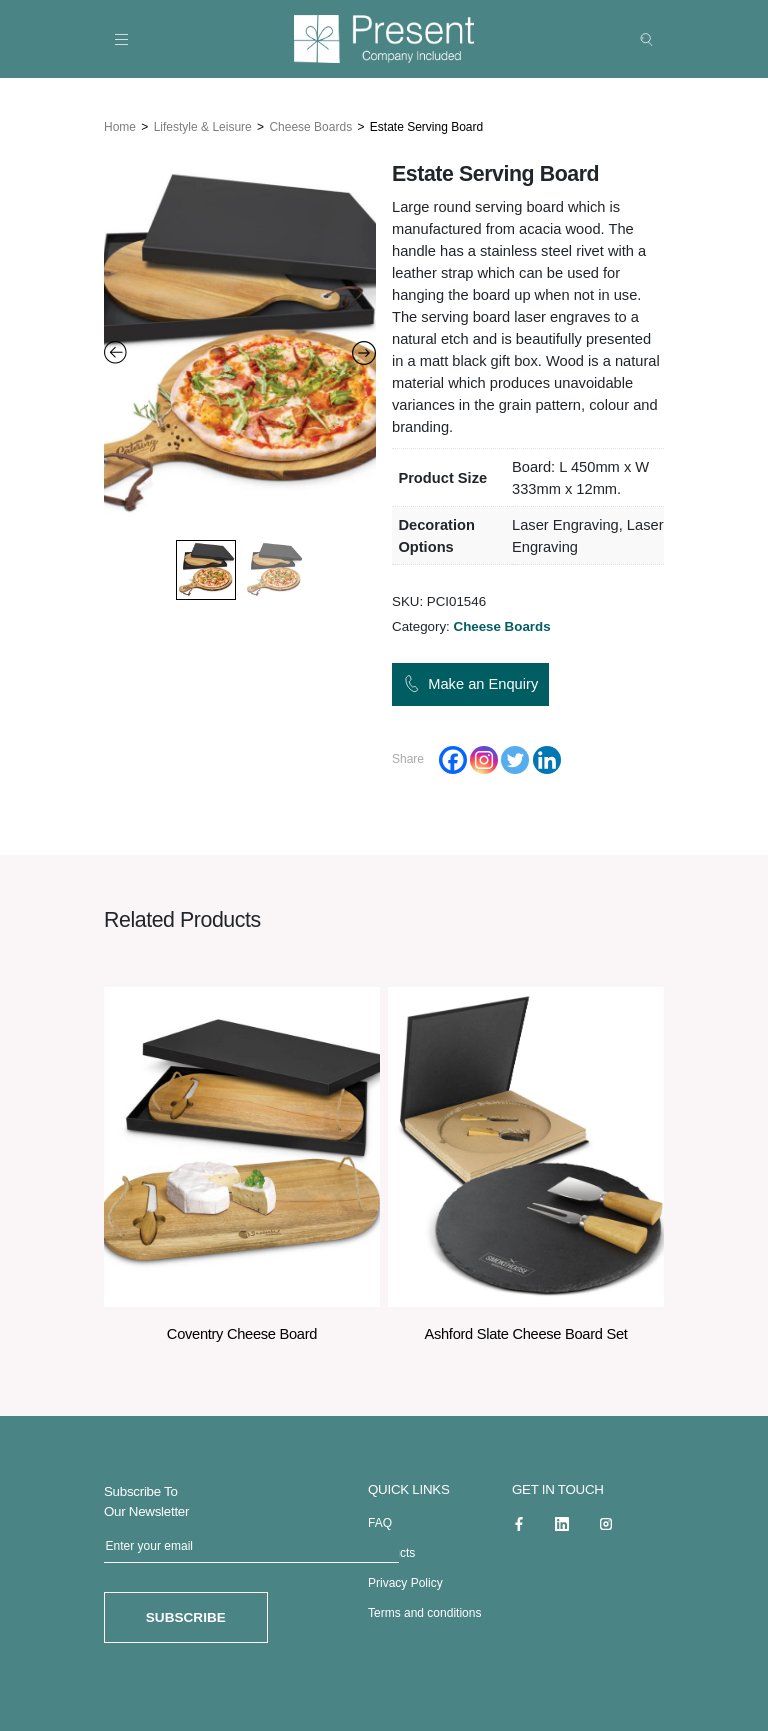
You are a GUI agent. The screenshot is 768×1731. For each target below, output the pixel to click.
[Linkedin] (547, 756)
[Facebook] (453, 756)
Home (120, 123)
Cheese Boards (310, 123)
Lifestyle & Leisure (203, 123)
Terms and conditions (424, 1610)
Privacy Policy (405, 1580)
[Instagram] (484, 756)
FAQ (380, 1520)
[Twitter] (515, 756)
